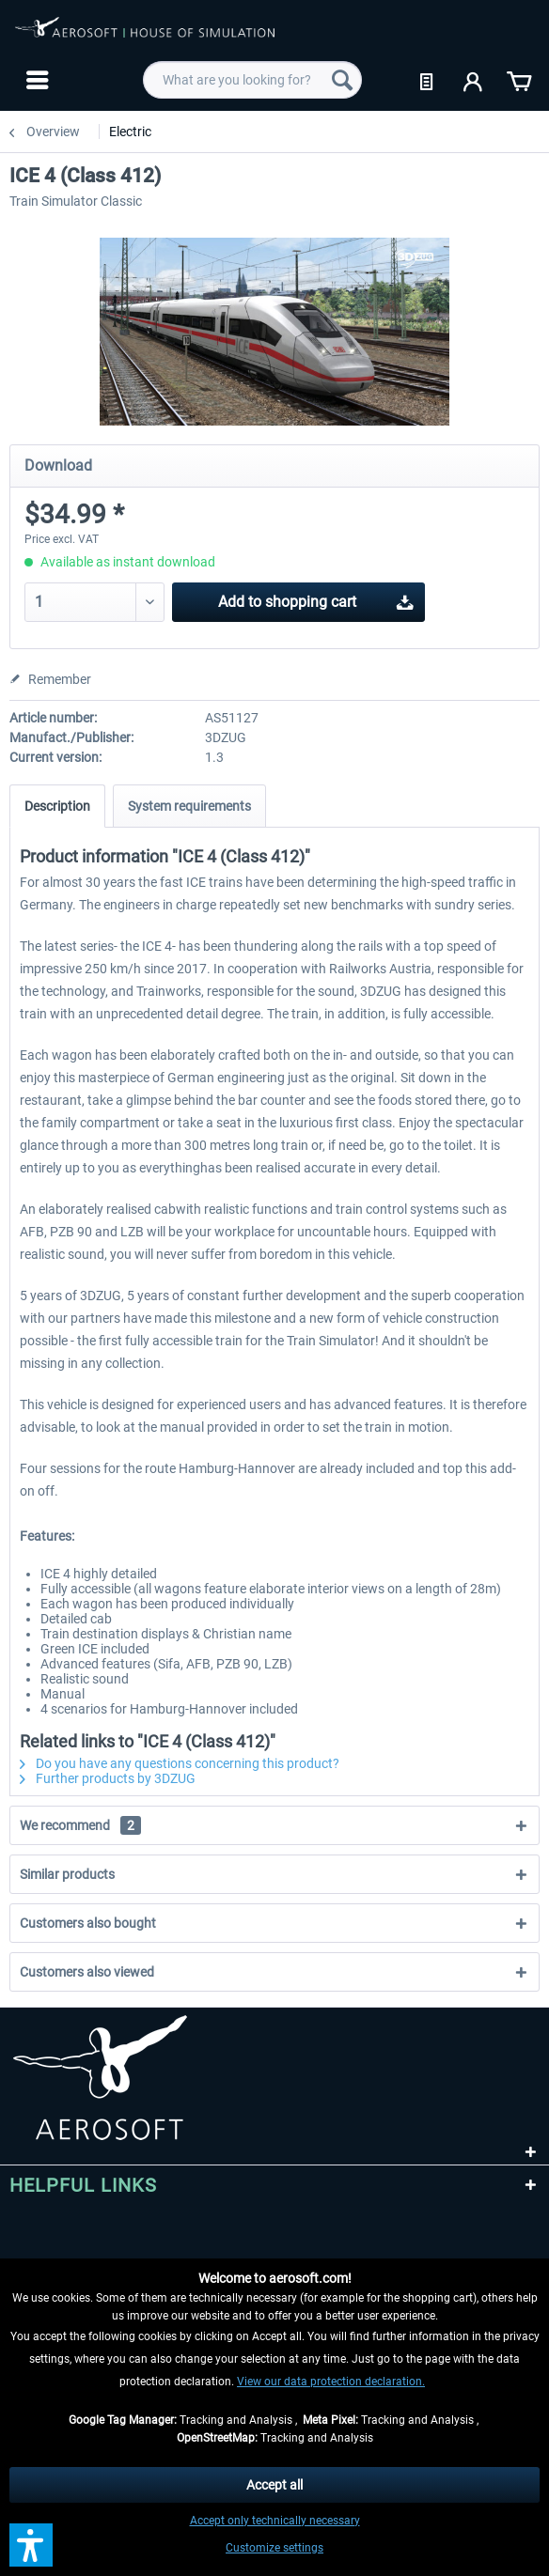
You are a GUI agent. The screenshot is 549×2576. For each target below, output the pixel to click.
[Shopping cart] (519, 80)
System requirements (189, 806)
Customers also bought (88, 1923)
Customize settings (274, 2547)
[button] (31, 2545)
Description (57, 806)
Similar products (67, 1874)
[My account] (474, 80)
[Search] (342, 80)
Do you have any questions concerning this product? (179, 1763)
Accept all (274, 2484)
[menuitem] (35, 80)
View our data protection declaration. (331, 2381)
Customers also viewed (87, 1971)
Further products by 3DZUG (108, 1778)
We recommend (80, 1825)
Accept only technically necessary (275, 2520)
